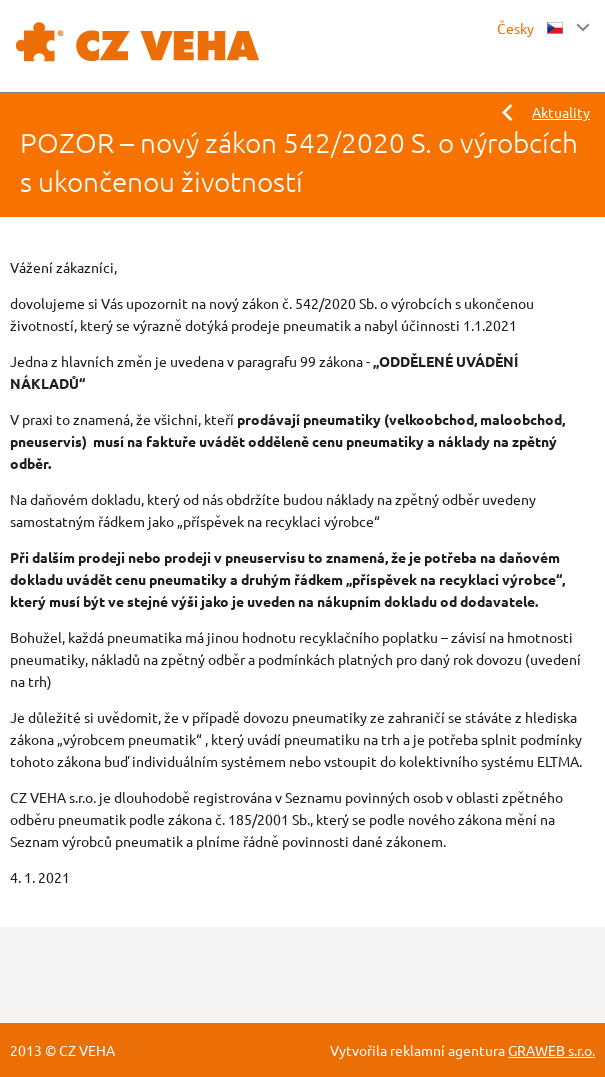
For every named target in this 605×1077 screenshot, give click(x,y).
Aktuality (561, 112)
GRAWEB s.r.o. (551, 1050)
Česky (530, 28)
